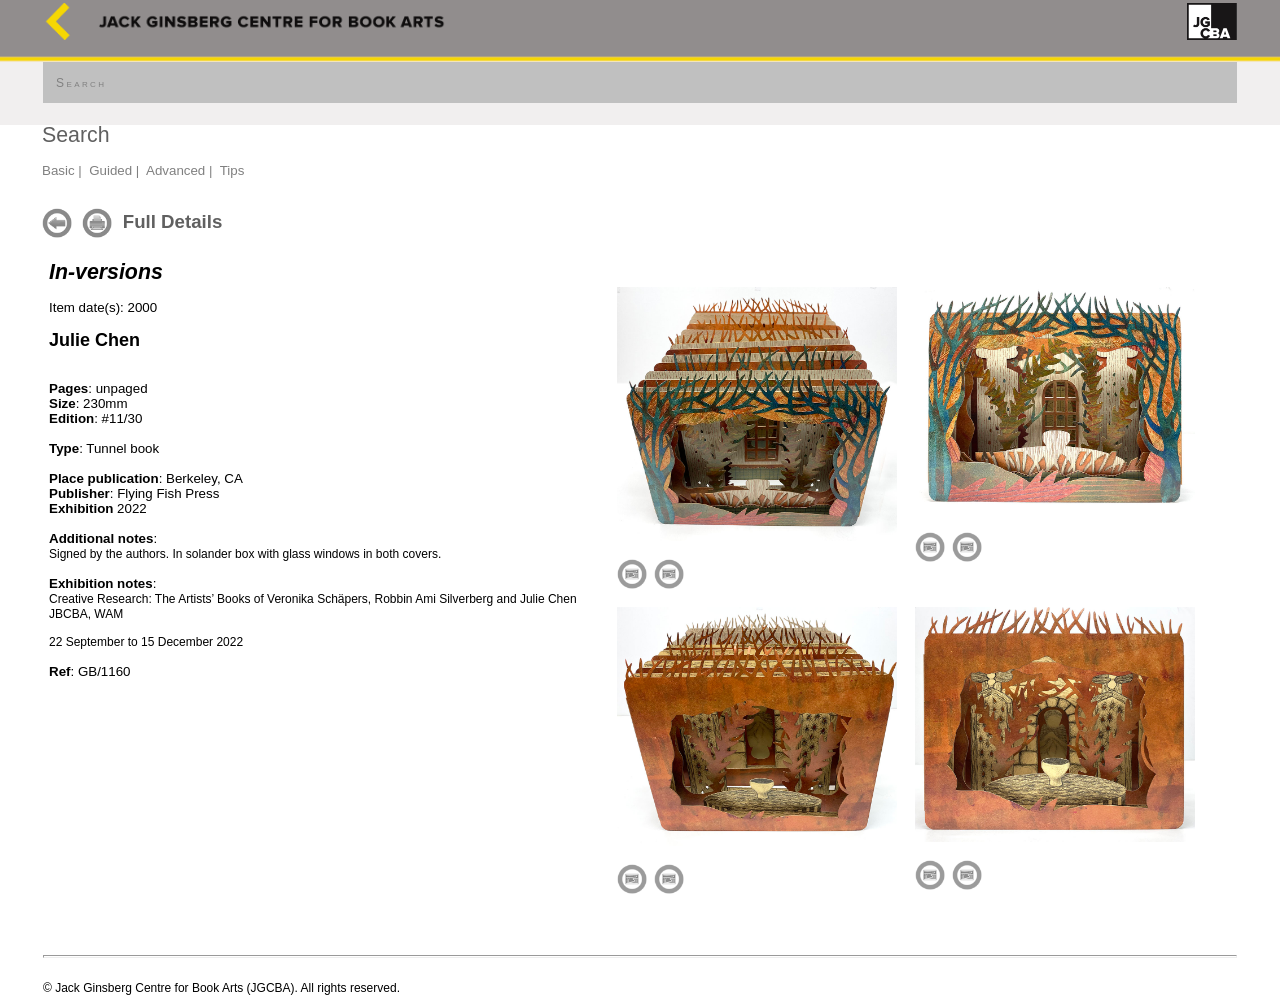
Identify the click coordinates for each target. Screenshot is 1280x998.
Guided (110, 170)
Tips (232, 170)
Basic (58, 170)
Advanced (175, 170)
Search (81, 83)
